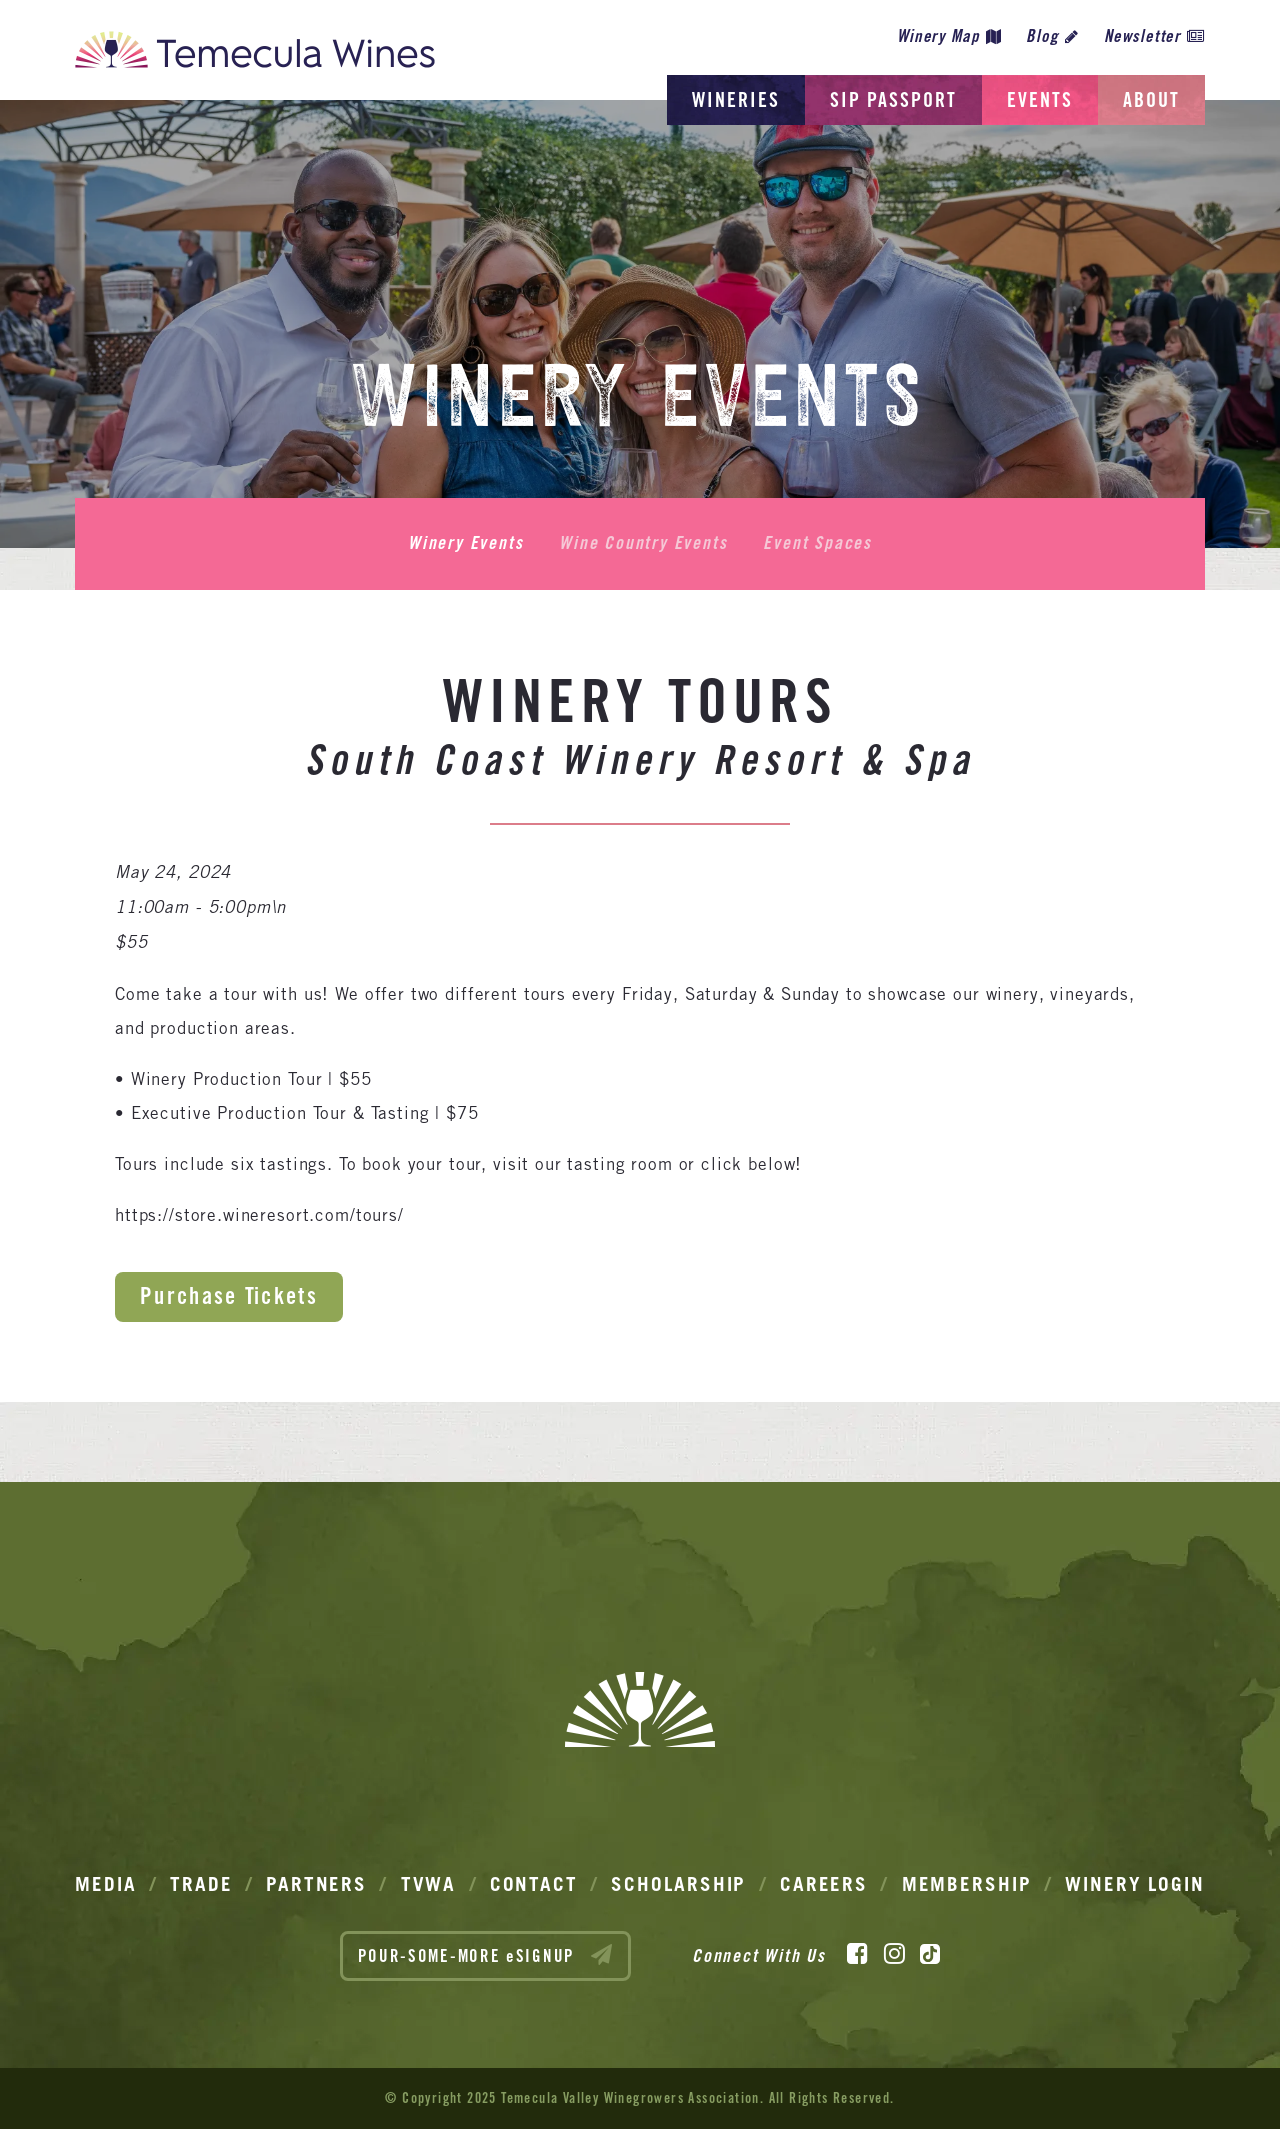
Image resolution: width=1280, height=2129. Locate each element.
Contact (534, 1884)
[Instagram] (894, 1954)
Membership (967, 1884)
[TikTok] (930, 1954)
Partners (316, 1884)
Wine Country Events (643, 543)
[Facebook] (857, 1954)
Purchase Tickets (229, 1295)
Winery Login (1135, 1884)
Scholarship (678, 1884)
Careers (824, 1884)
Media (106, 1884)
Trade (201, 1884)
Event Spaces (817, 543)
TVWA (429, 1884)
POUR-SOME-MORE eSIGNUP (486, 1955)
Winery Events (465, 543)
